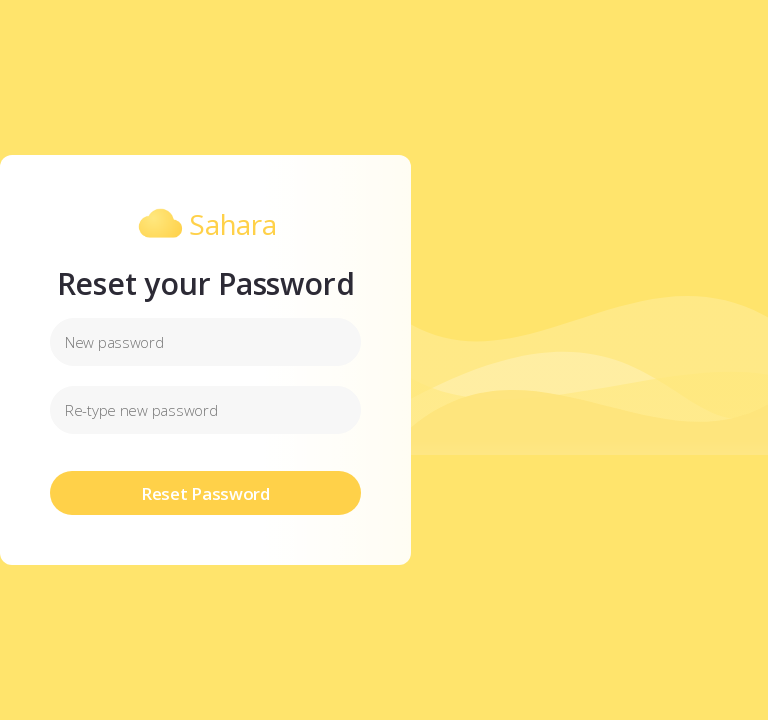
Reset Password (205, 493)
